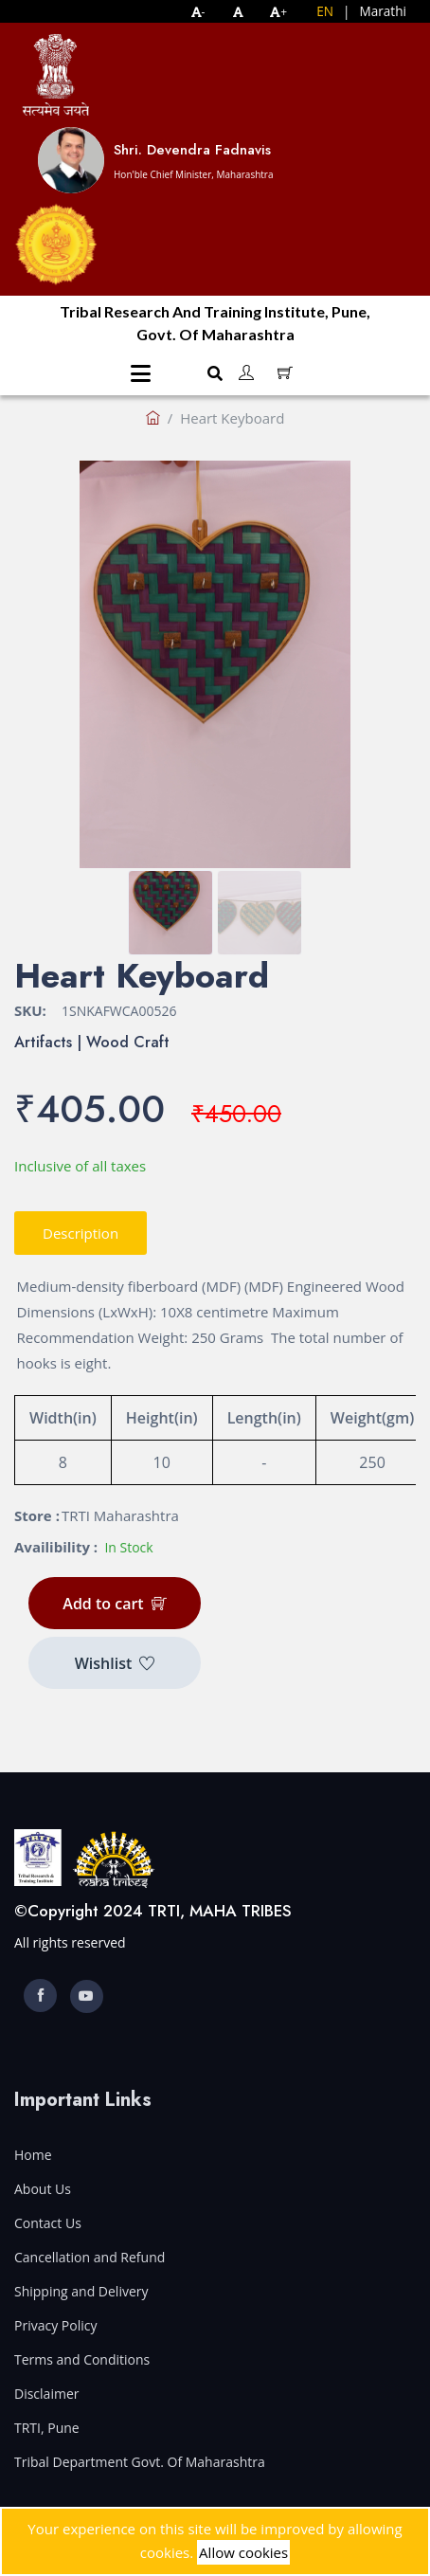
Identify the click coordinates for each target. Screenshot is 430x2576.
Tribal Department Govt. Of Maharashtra (139, 2462)
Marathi (382, 11)
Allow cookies (243, 2552)
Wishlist (115, 1663)
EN (324, 11)
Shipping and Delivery (81, 2291)
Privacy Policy (55, 2325)
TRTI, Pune (47, 2428)
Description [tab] (80, 1233)
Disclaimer (46, 2394)
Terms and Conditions (82, 2359)
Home (33, 2155)
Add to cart (114, 1603)
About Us (42, 2189)
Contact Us (47, 2223)
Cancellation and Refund (89, 2257)
